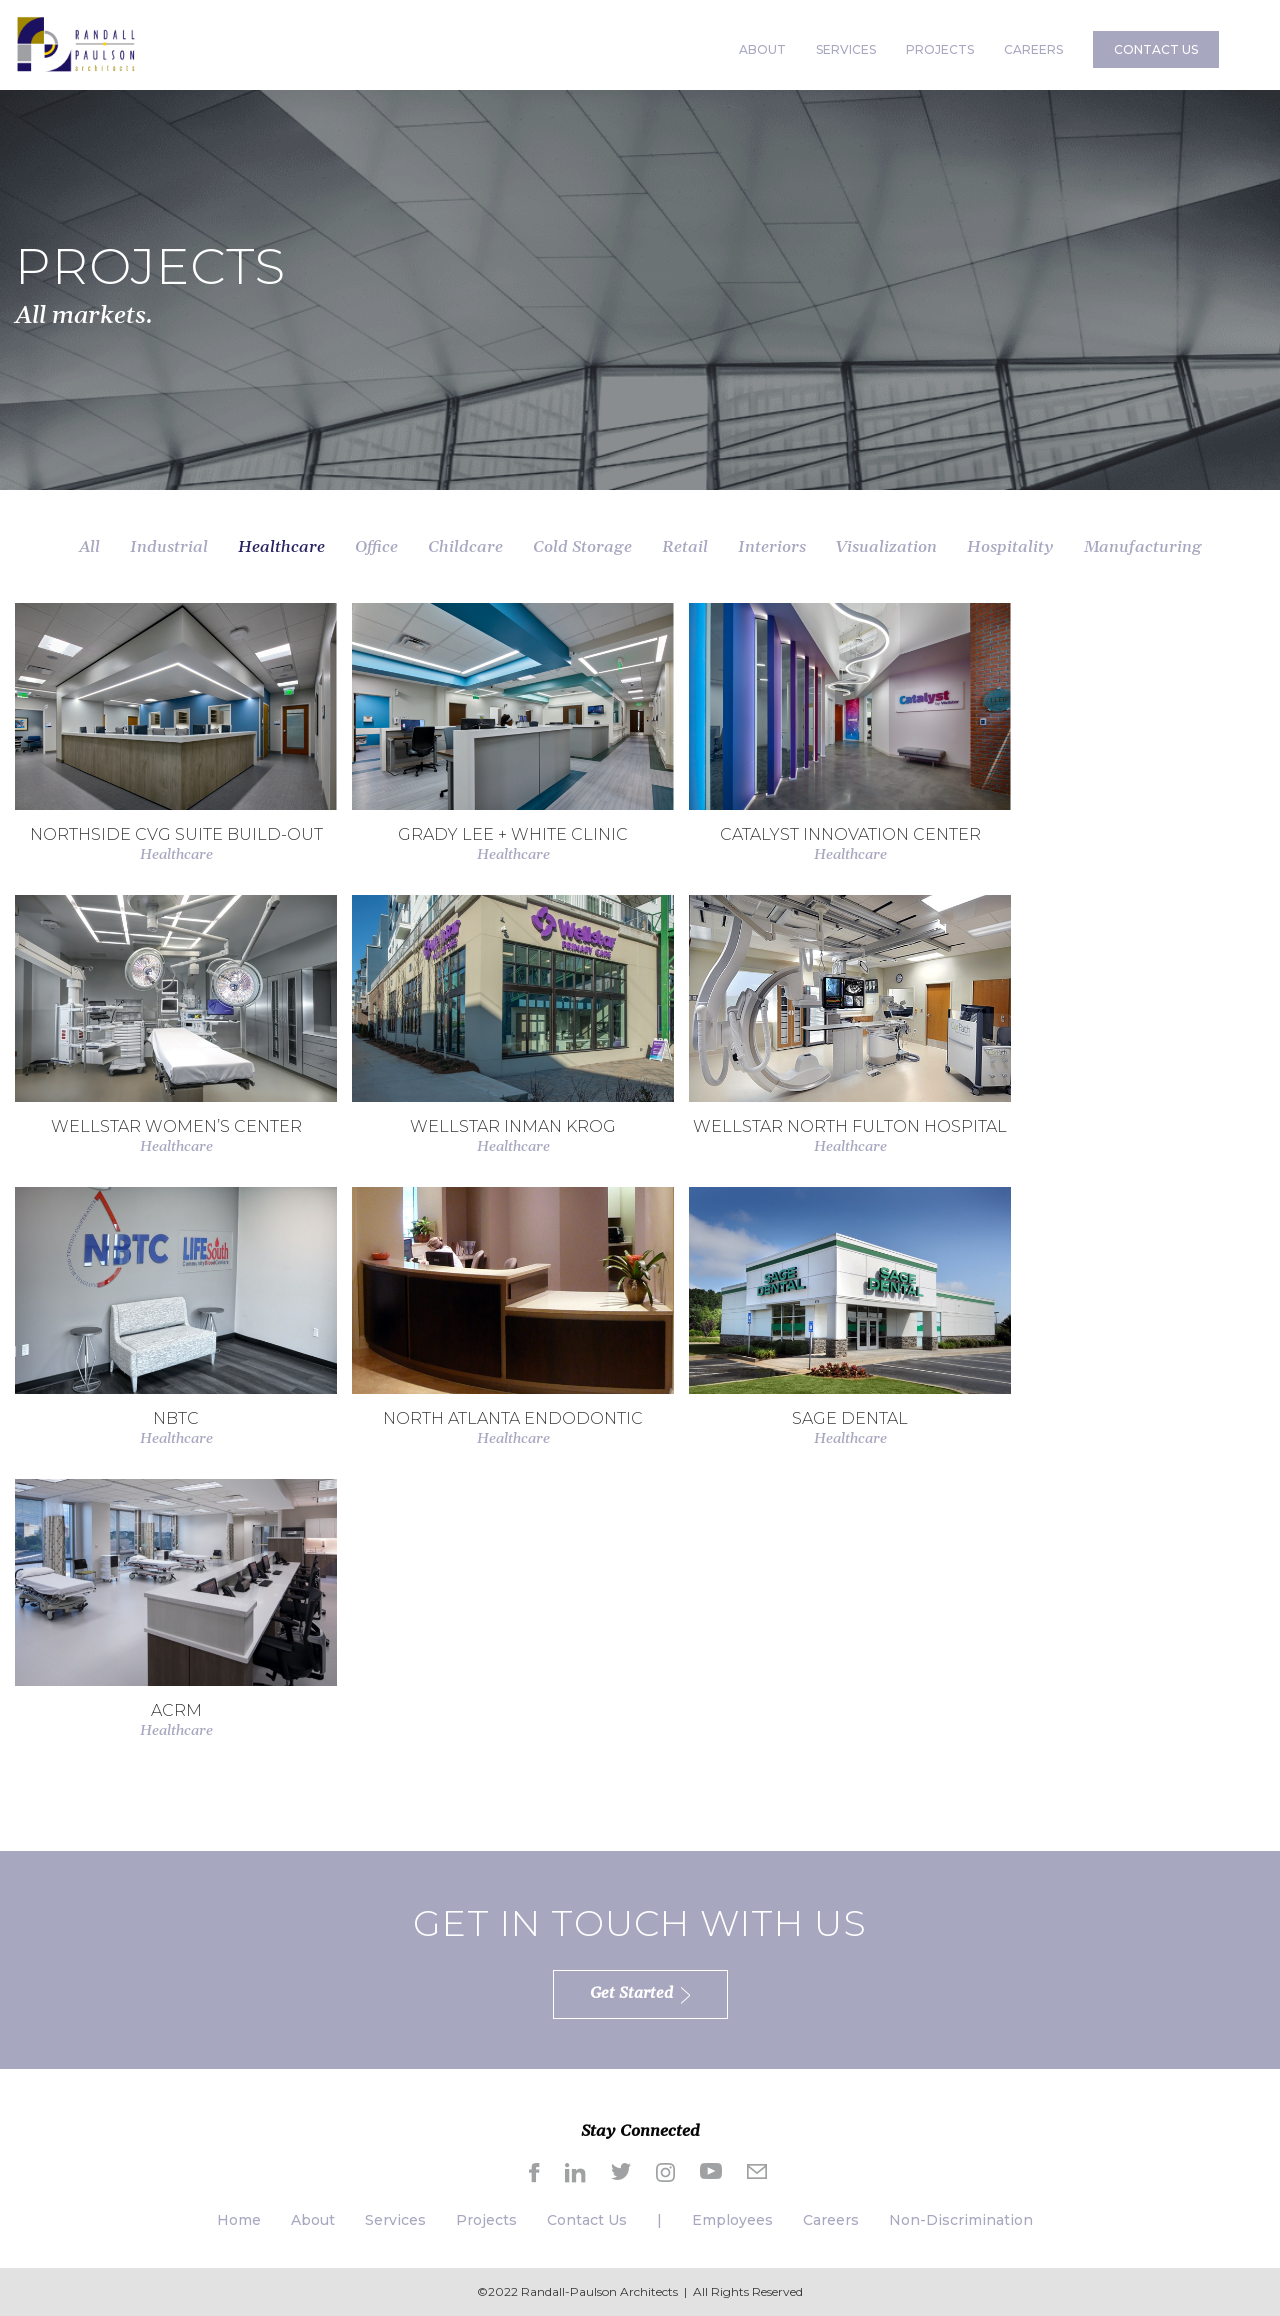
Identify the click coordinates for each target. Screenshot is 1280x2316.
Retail (685, 547)
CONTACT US (1156, 49)
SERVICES (846, 49)
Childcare (465, 547)
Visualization (886, 547)
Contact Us (587, 2220)
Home (239, 2220)
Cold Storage (582, 547)
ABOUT (762, 49)
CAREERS (1033, 49)
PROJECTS (940, 49)
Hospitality (1010, 547)
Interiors (772, 547)
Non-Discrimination (961, 2220)
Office (376, 547)
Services (395, 2220)
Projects (486, 2220)
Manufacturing (1143, 547)
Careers (831, 2220)
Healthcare (281, 547)
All (89, 547)
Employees (732, 2220)
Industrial (169, 547)
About (313, 2220)
